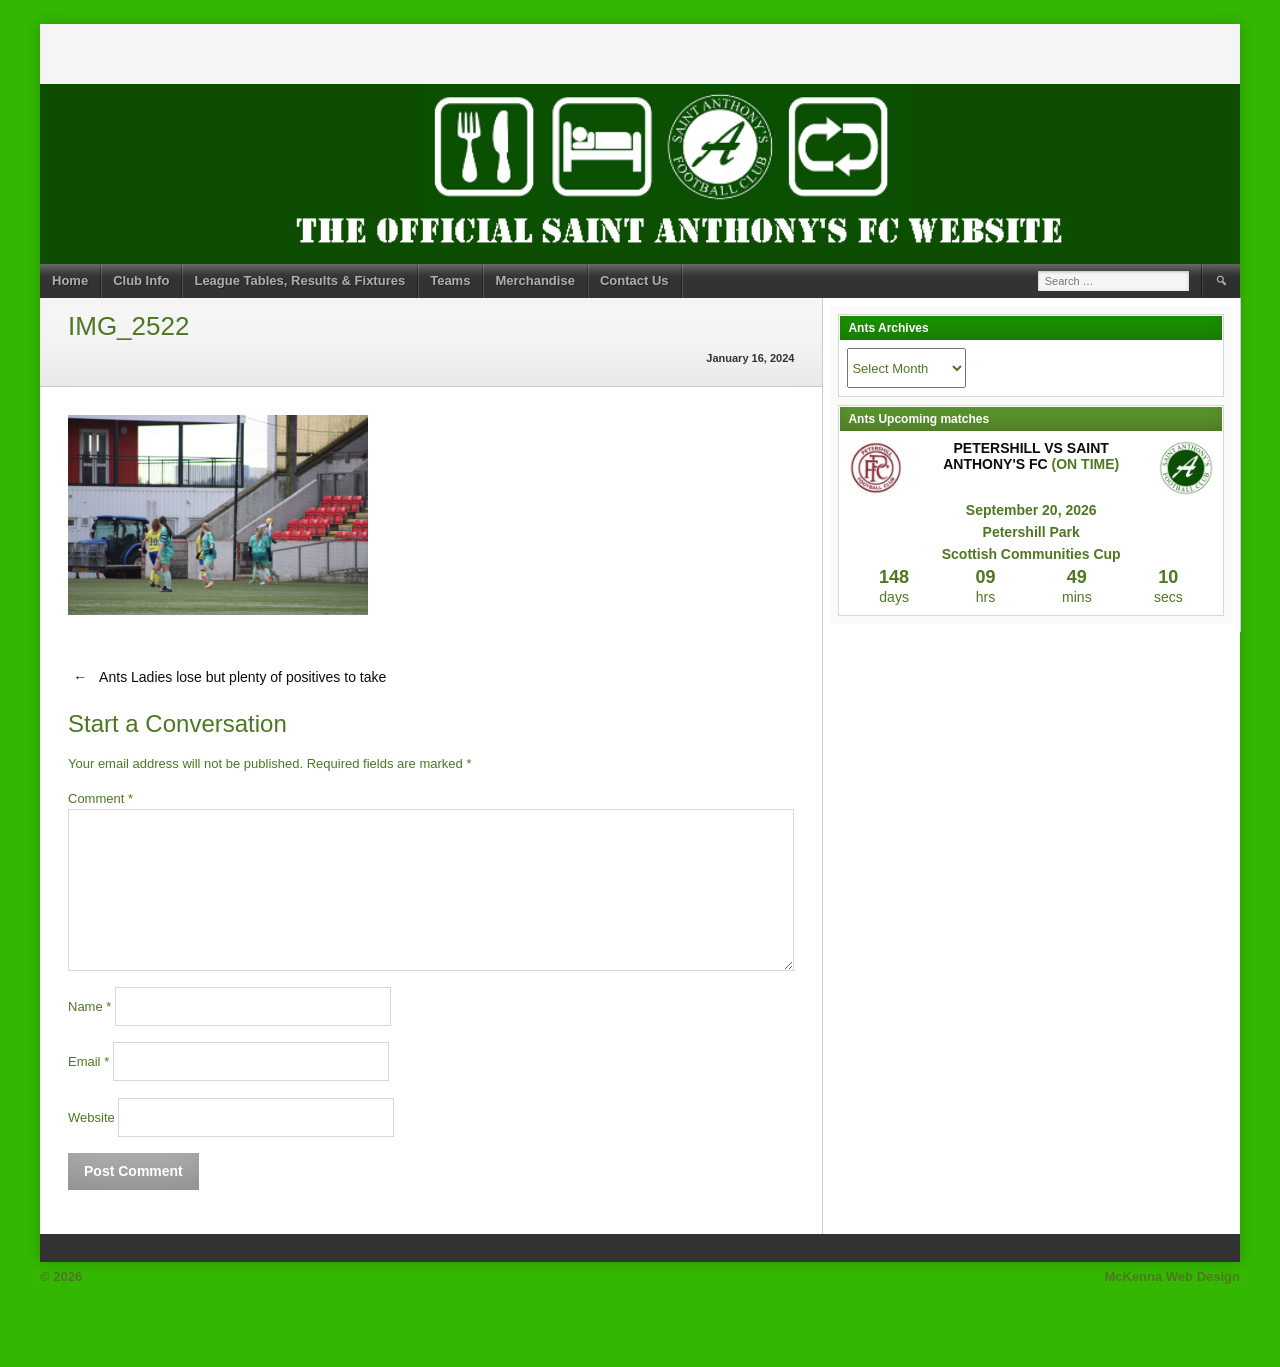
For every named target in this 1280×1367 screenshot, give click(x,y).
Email (88, 1061)
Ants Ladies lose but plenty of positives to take (227, 677)
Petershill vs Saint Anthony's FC (1026, 456)
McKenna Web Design (1172, 1276)
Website (91, 1117)
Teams (450, 280)
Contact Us (634, 280)
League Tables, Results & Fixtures (299, 280)
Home (70, 280)
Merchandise (534, 280)
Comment (100, 798)
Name (89, 1006)
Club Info (141, 280)
